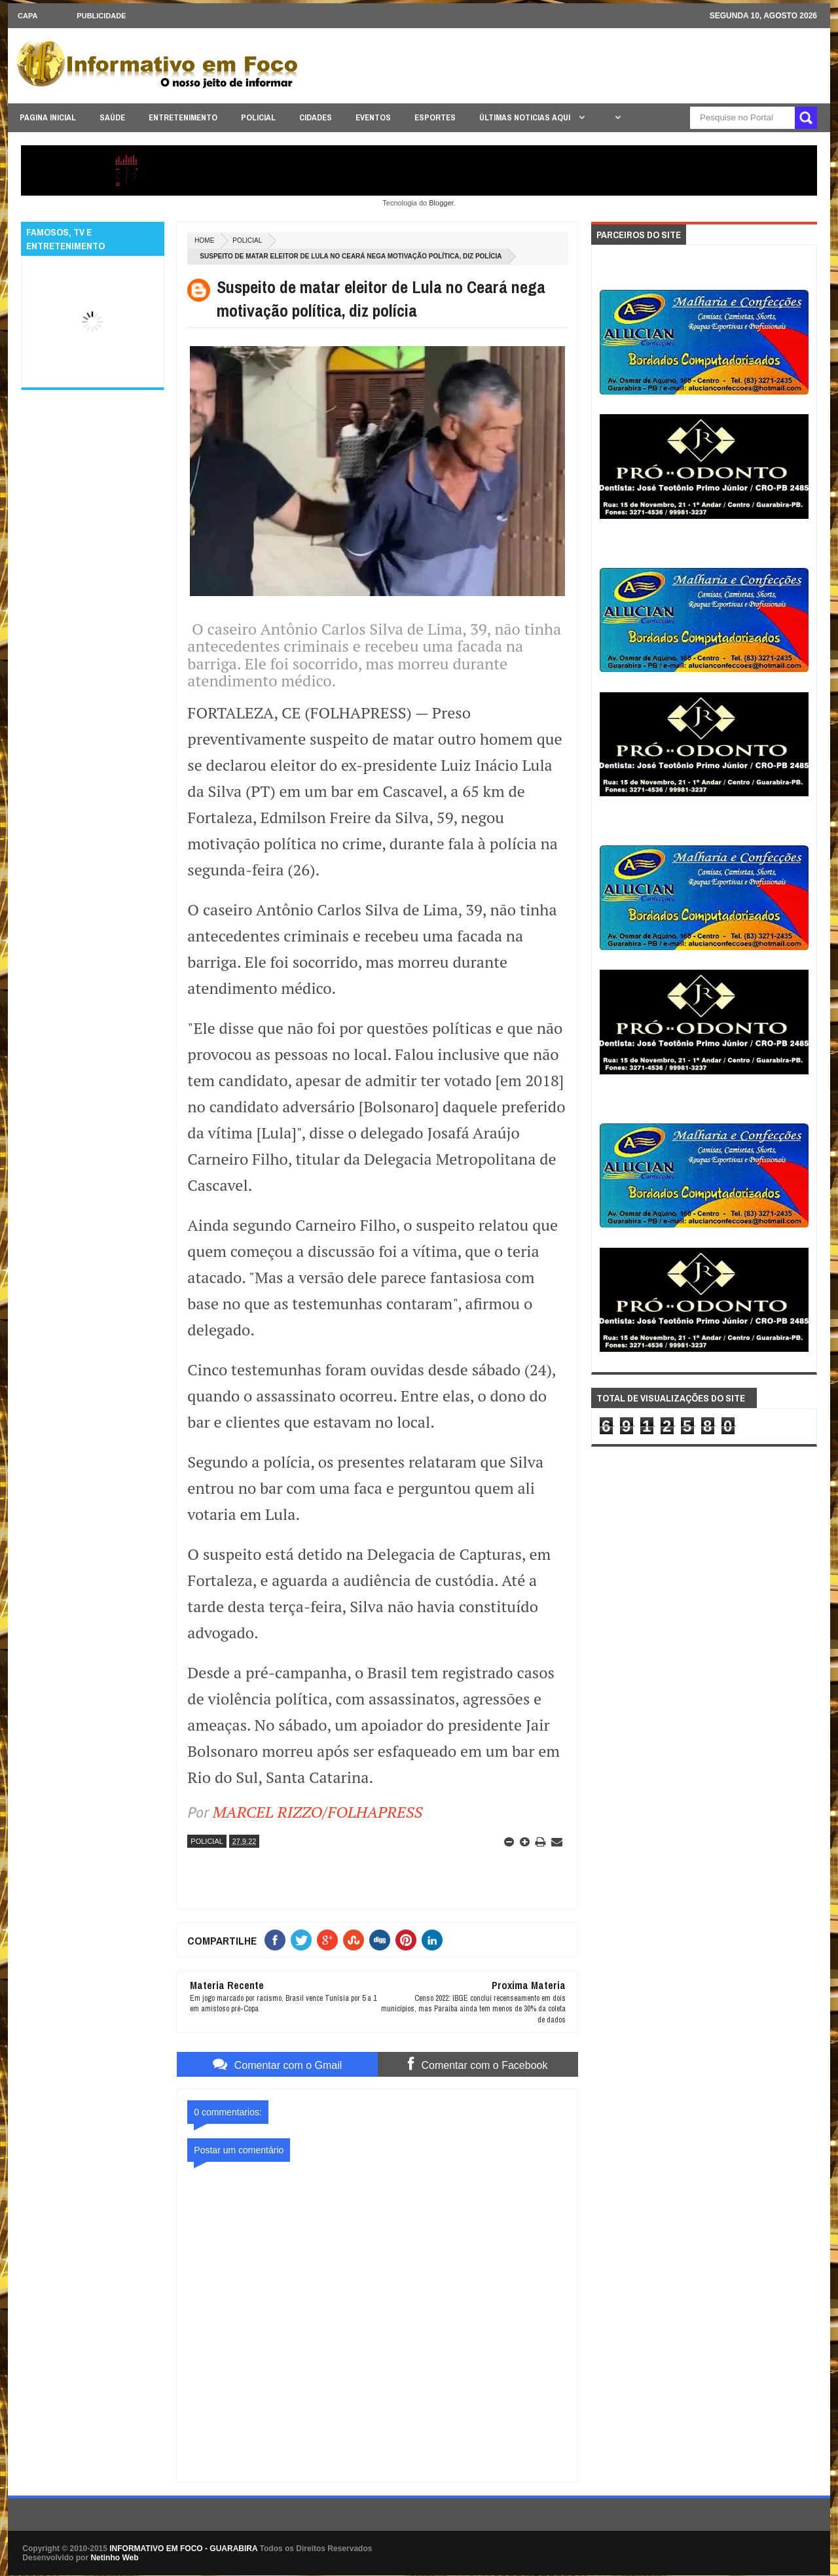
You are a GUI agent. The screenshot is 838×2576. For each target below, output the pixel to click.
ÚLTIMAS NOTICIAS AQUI (525, 117)
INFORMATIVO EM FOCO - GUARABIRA (183, 2548)
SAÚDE (112, 117)
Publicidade (101, 16)
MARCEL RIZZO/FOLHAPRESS (317, 1811)
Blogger (441, 203)
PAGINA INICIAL (48, 117)
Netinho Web (114, 2557)
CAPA (27, 16)
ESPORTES (435, 117)
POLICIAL (258, 117)
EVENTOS (373, 117)
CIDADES (315, 117)
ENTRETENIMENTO (183, 117)
